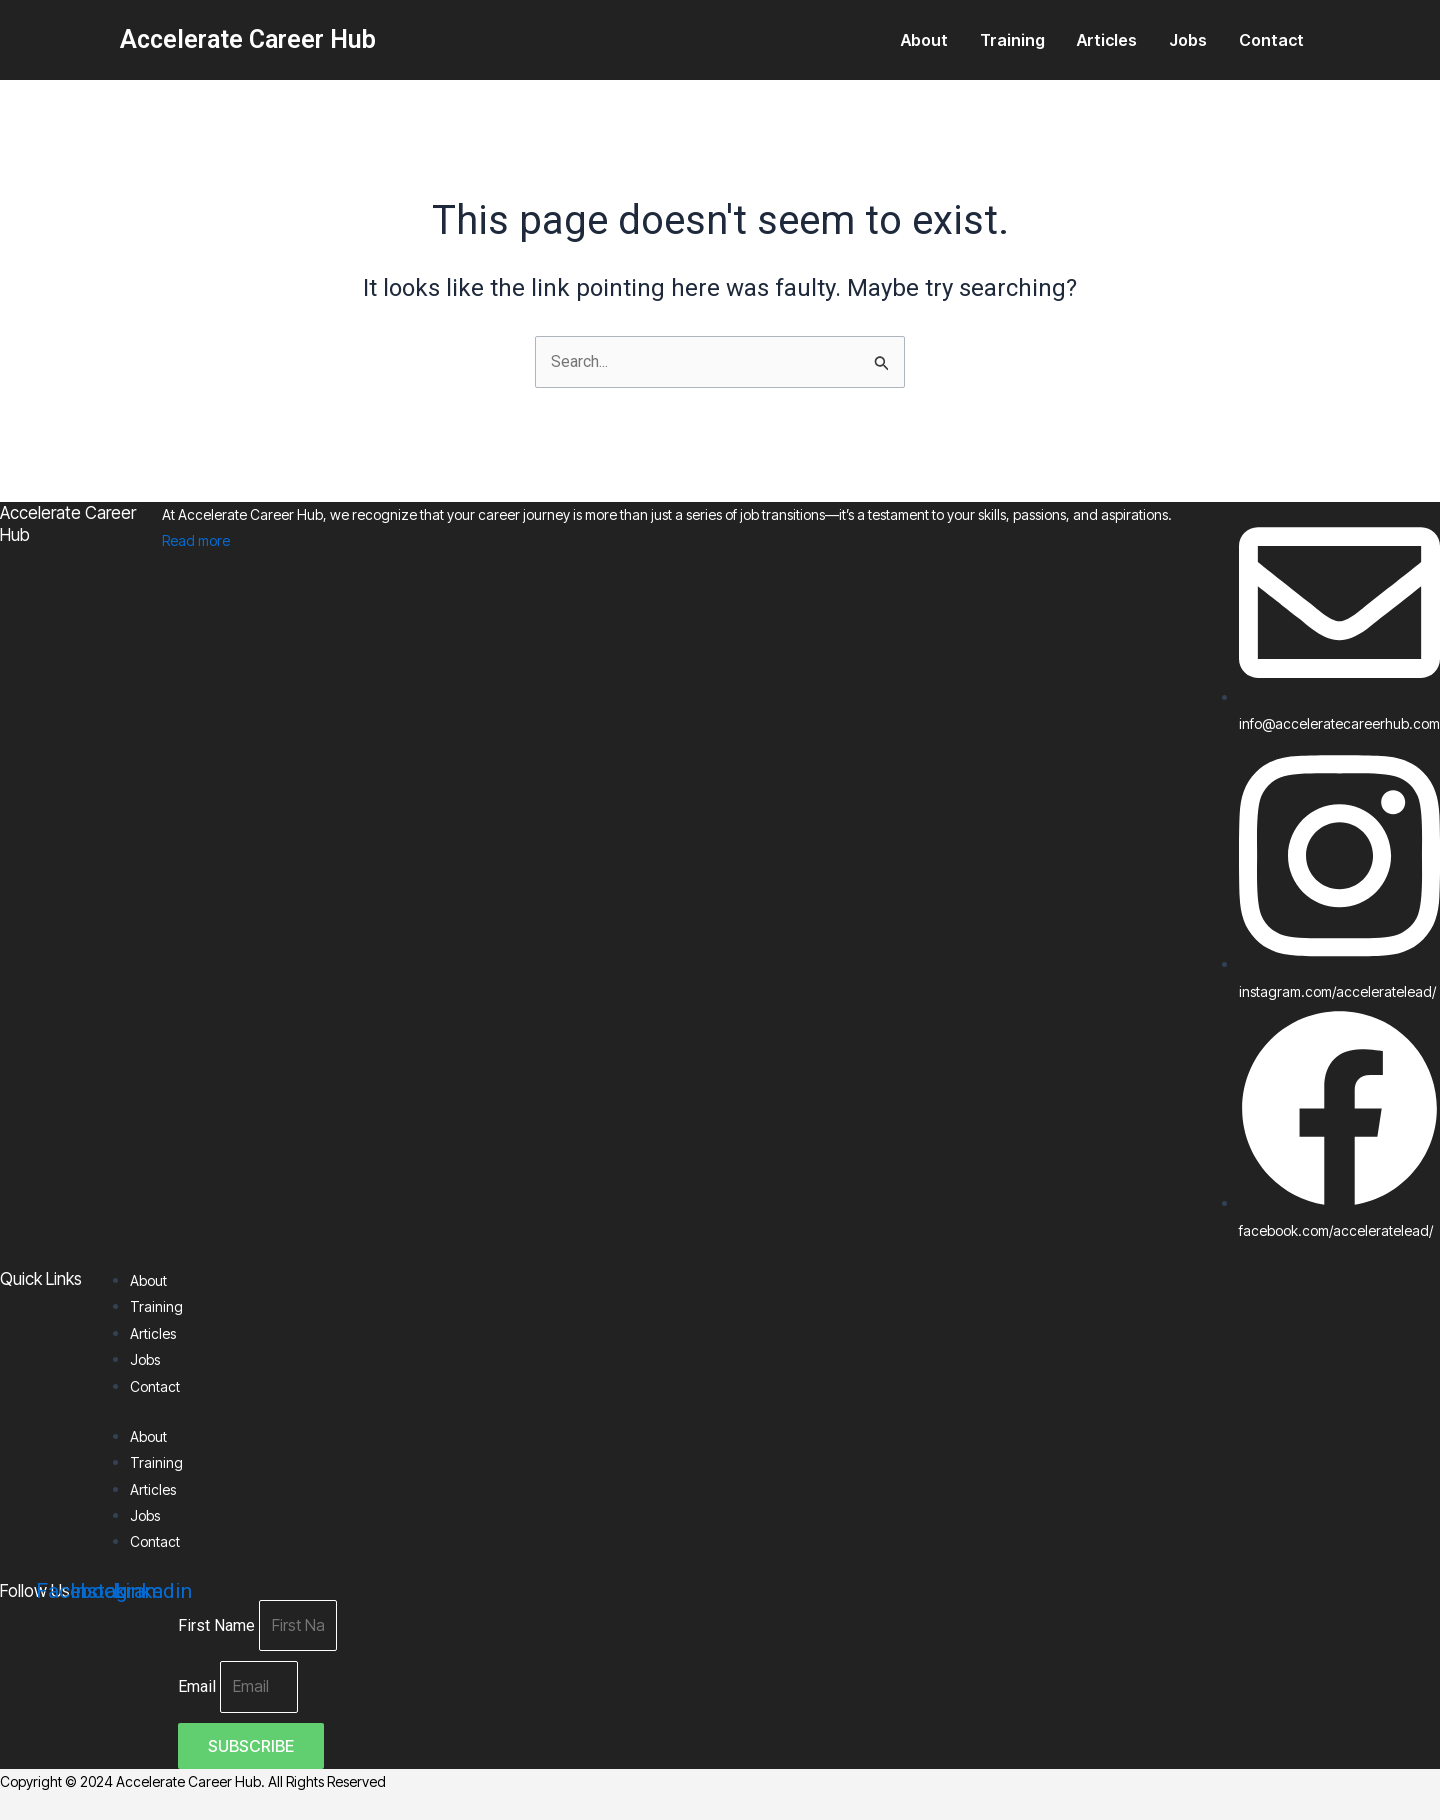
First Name (218, 1625)
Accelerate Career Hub (248, 39)
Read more (196, 539)
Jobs (1188, 40)
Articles (1107, 40)
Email (199, 1687)
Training (1012, 40)
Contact (1271, 40)
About (924, 40)
